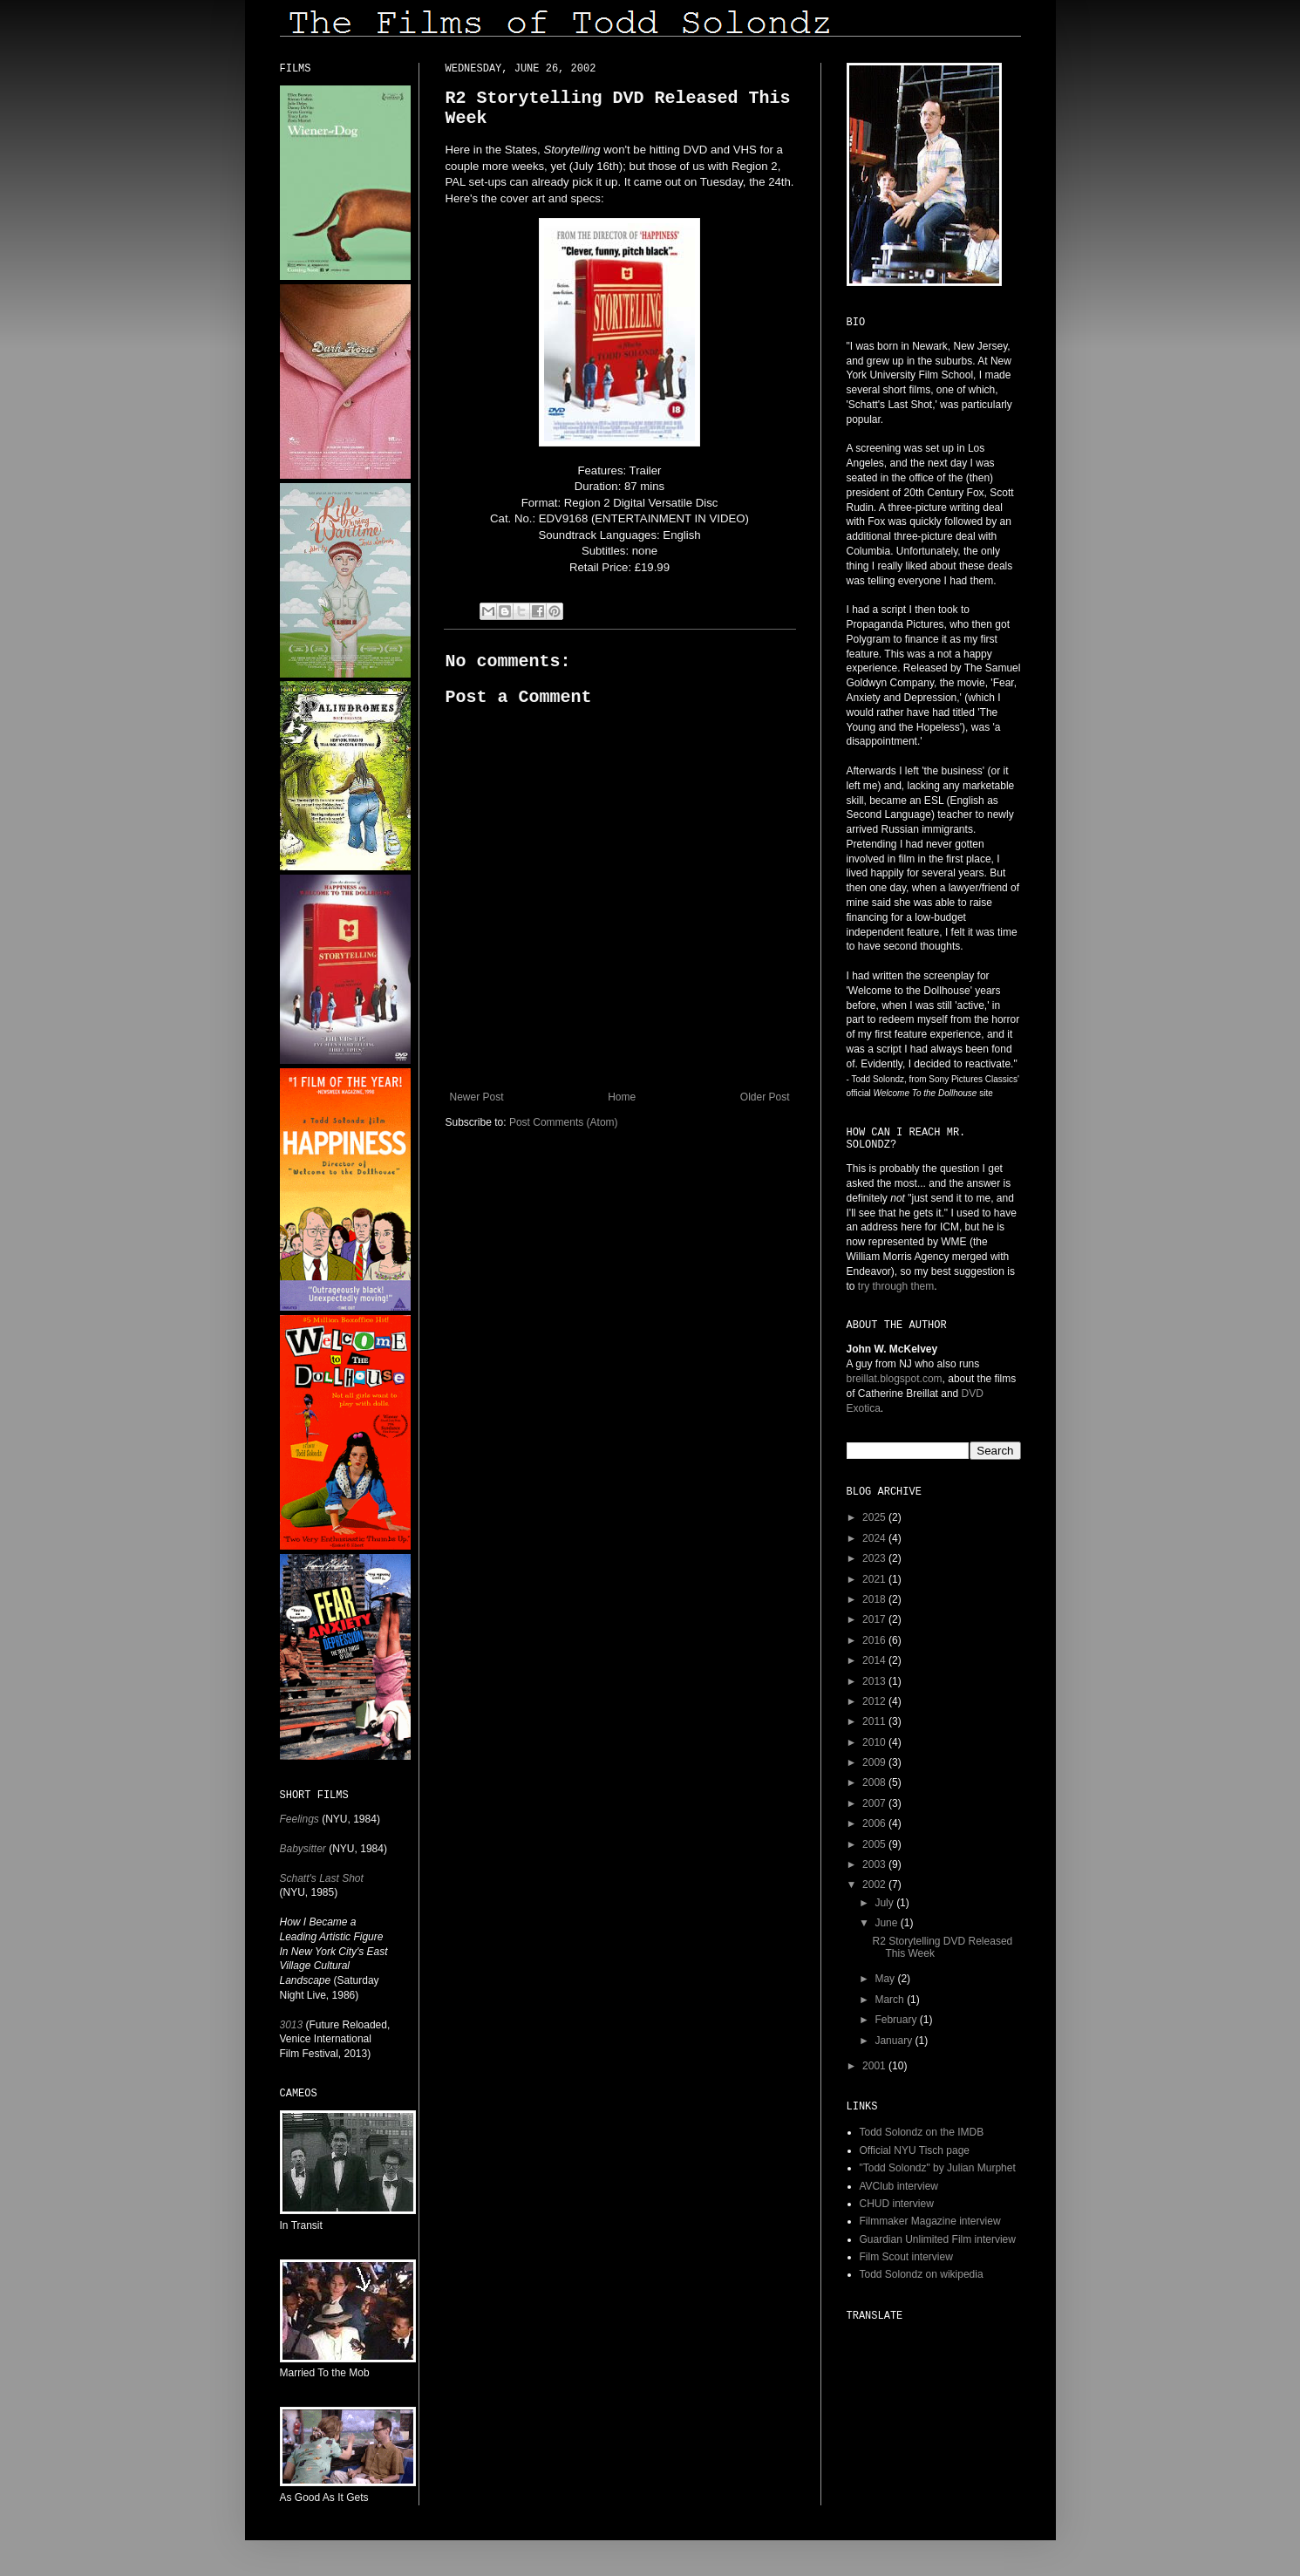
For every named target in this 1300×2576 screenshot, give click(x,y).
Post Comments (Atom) (563, 1122)
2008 (875, 1782)
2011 (875, 1721)
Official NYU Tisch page (915, 2150)
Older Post (765, 1097)
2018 (875, 1599)
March (891, 1999)
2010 (875, 1742)
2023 (875, 1558)
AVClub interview (899, 2186)
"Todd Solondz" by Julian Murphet (938, 2168)
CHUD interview (897, 2204)
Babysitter (303, 1849)
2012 (875, 1701)
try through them (896, 1286)
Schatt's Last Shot (322, 1878)
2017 (875, 1619)
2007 (875, 1803)
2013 (875, 1681)
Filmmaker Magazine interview (930, 2221)
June (887, 1923)
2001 (875, 2066)
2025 (875, 1517)
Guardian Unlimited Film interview (938, 2239)
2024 (875, 1538)
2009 (875, 1762)
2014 (875, 1660)
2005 (875, 1844)
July (885, 1903)
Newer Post (477, 1097)
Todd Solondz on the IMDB (922, 2132)
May (886, 1979)
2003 (875, 1864)
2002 (875, 1884)
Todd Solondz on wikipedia (922, 2274)
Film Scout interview (906, 2257)
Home (622, 1097)
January (895, 2040)
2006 (875, 1823)
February (897, 2020)
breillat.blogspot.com (895, 1379)
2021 (875, 1579)
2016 (875, 1640)
